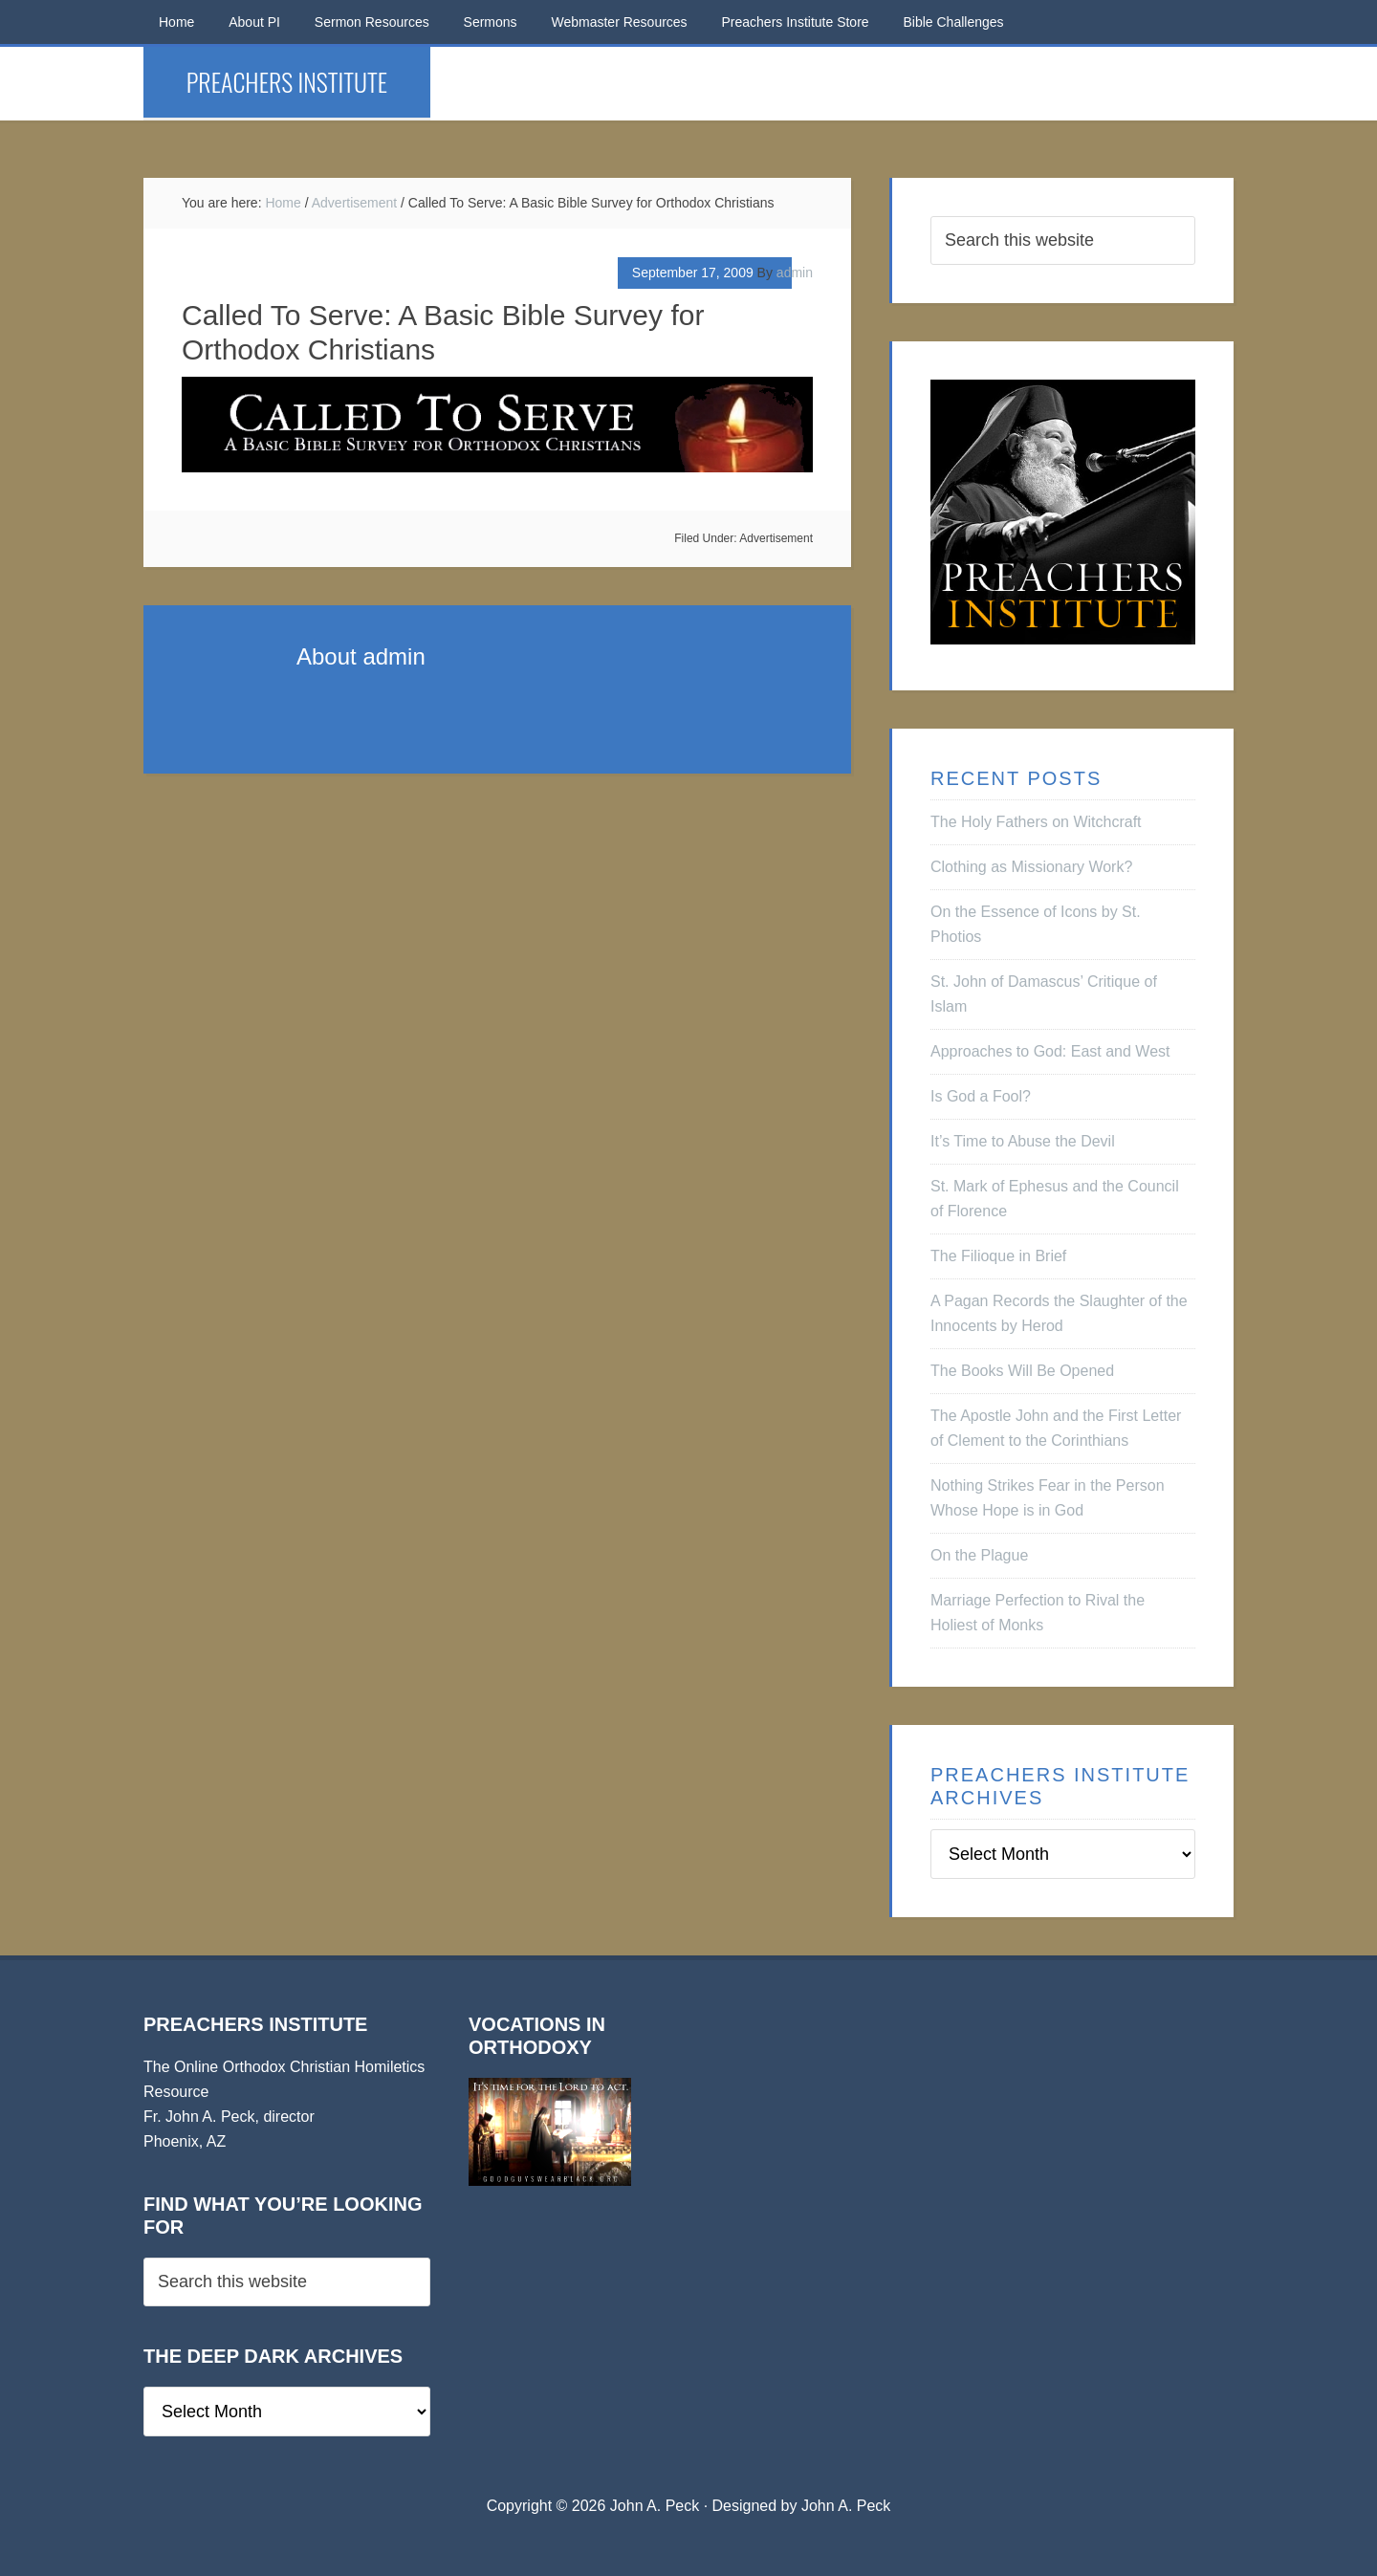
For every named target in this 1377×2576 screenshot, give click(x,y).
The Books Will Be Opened (1022, 1371)
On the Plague (979, 1555)
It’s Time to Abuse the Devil (1022, 1141)
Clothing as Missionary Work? (1031, 867)
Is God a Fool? (980, 1096)
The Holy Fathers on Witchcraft (1036, 822)
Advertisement (776, 538)
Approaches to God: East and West (1050, 1051)
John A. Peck (845, 2506)
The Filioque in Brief (998, 1256)
